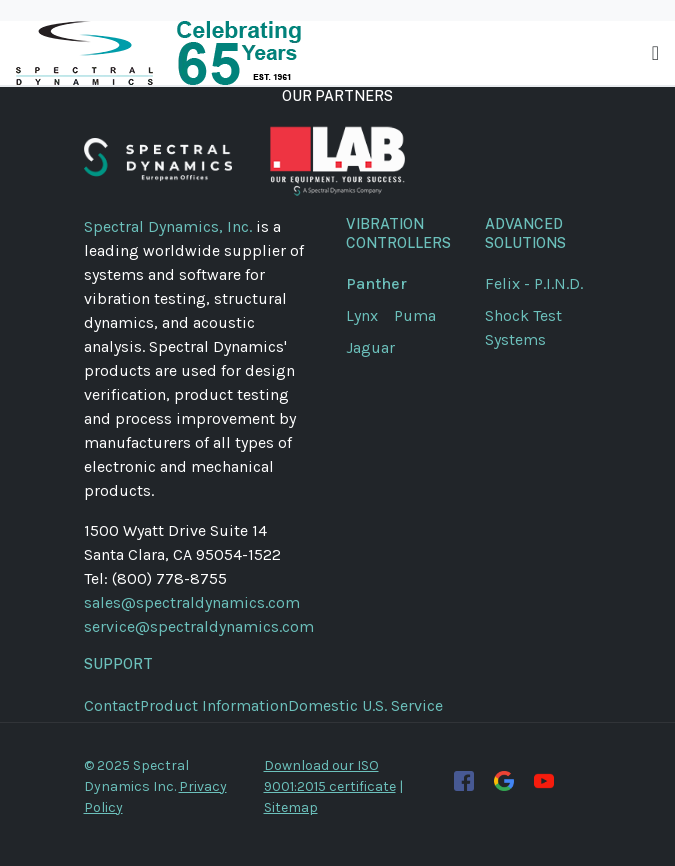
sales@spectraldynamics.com (192, 602)
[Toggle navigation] (655, 53)
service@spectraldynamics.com (199, 626)
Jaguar (370, 347)
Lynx (370, 315)
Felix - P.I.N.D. (534, 283)
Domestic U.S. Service (365, 705)
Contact (112, 705)
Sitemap (291, 807)
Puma (423, 315)
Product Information (214, 705)
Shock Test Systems (523, 327)
